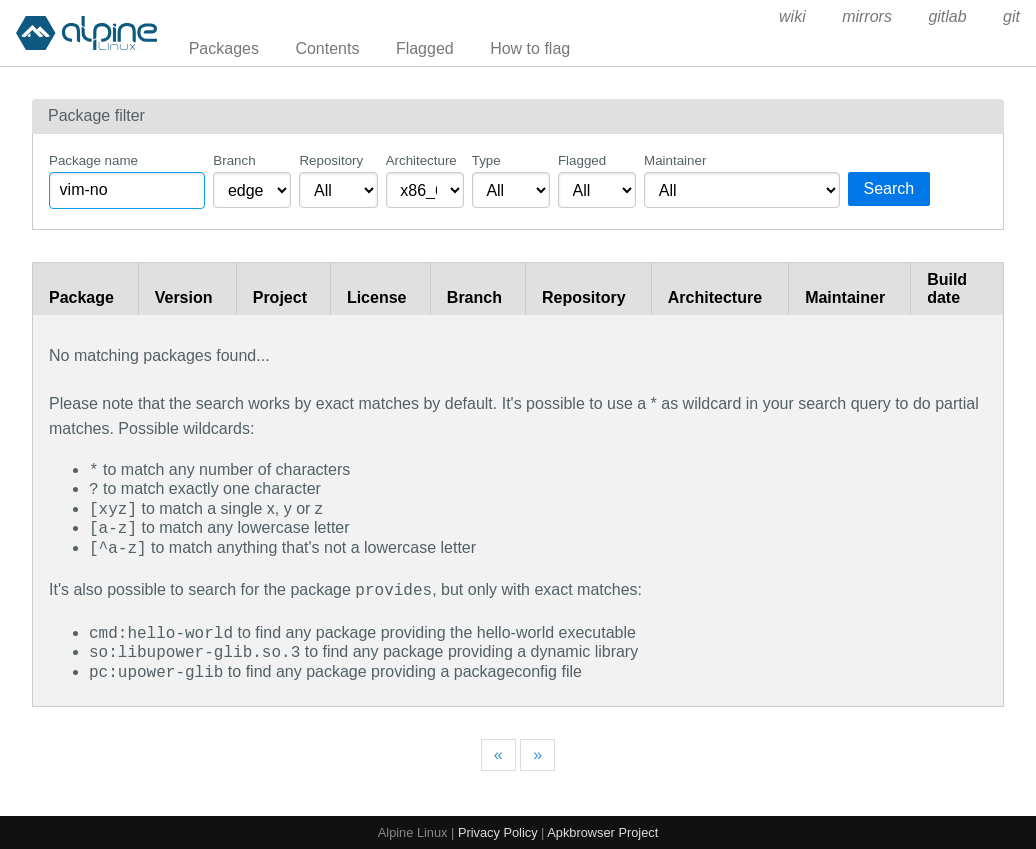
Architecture (421, 160)
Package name (93, 160)
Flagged (425, 48)
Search (889, 188)
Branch (234, 160)
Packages (224, 48)
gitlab (947, 16)
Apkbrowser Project (602, 830)
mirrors (867, 16)
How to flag (530, 48)
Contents (327, 48)
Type (486, 160)
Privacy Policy (498, 830)
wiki (792, 16)
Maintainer (675, 160)
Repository (331, 160)
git (1011, 16)
